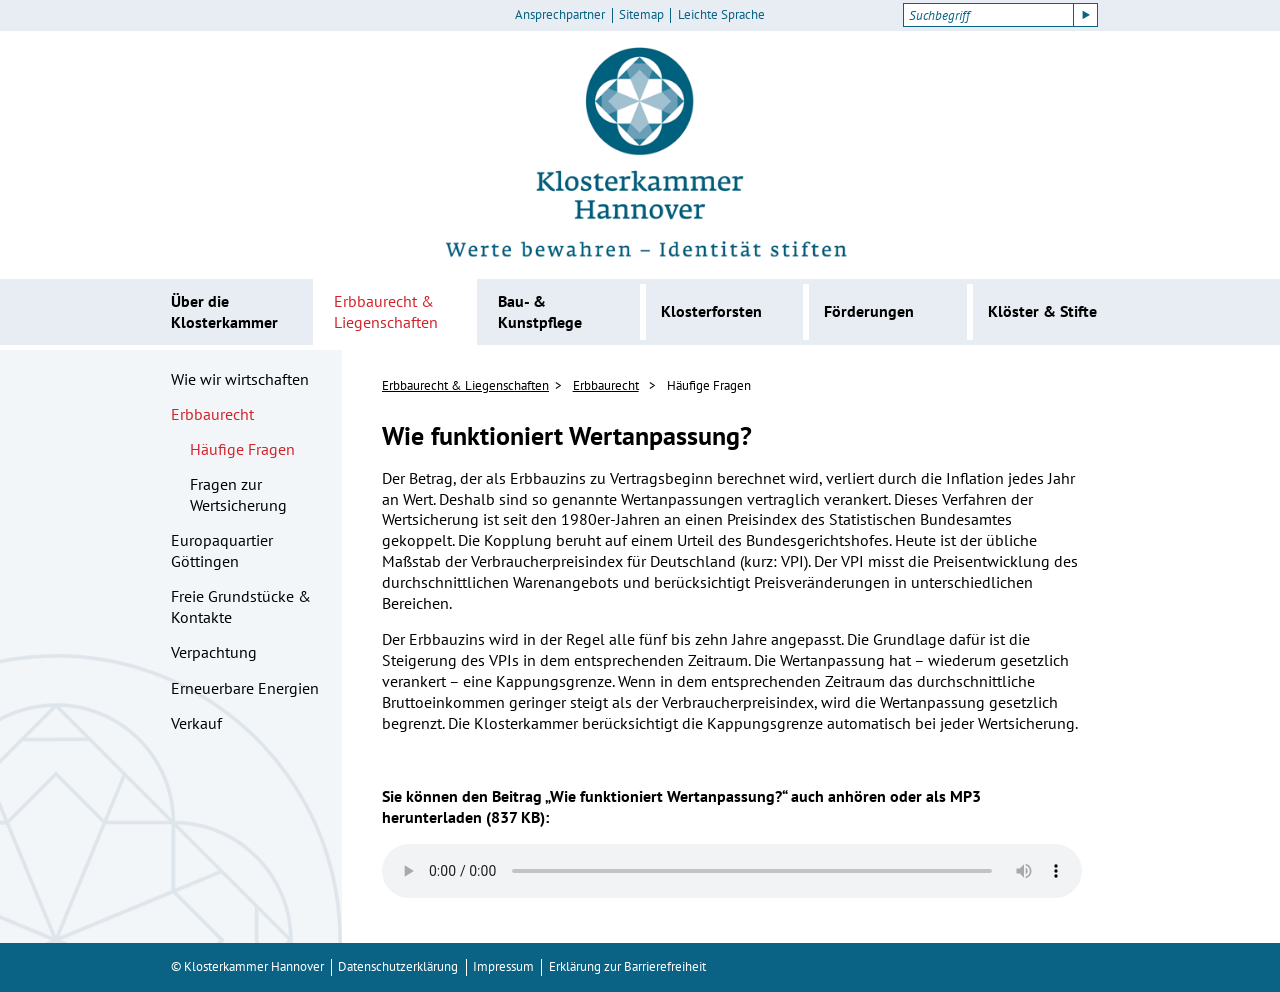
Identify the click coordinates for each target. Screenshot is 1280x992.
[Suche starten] (1086, 15)
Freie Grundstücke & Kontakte (241, 606)
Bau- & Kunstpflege (540, 311)
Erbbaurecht (212, 414)
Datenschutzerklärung (398, 966)
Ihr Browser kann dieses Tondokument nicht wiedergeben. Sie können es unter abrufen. (732, 871)
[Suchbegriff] (988, 15)
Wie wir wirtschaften (240, 379)
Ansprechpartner (560, 15)
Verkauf (196, 723)
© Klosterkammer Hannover (247, 966)
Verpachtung (214, 652)
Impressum (503, 966)
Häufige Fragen (242, 449)
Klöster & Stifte (1042, 311)
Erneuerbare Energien (245, 688)
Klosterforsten (711, 311)
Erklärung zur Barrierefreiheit (627, 966)
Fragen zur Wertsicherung (238, 494)
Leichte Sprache (721, 15)
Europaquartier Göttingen (222, 550)
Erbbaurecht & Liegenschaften (386, 311)
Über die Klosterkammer (224, 311)
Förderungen (869, 311)
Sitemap (641, 15)
